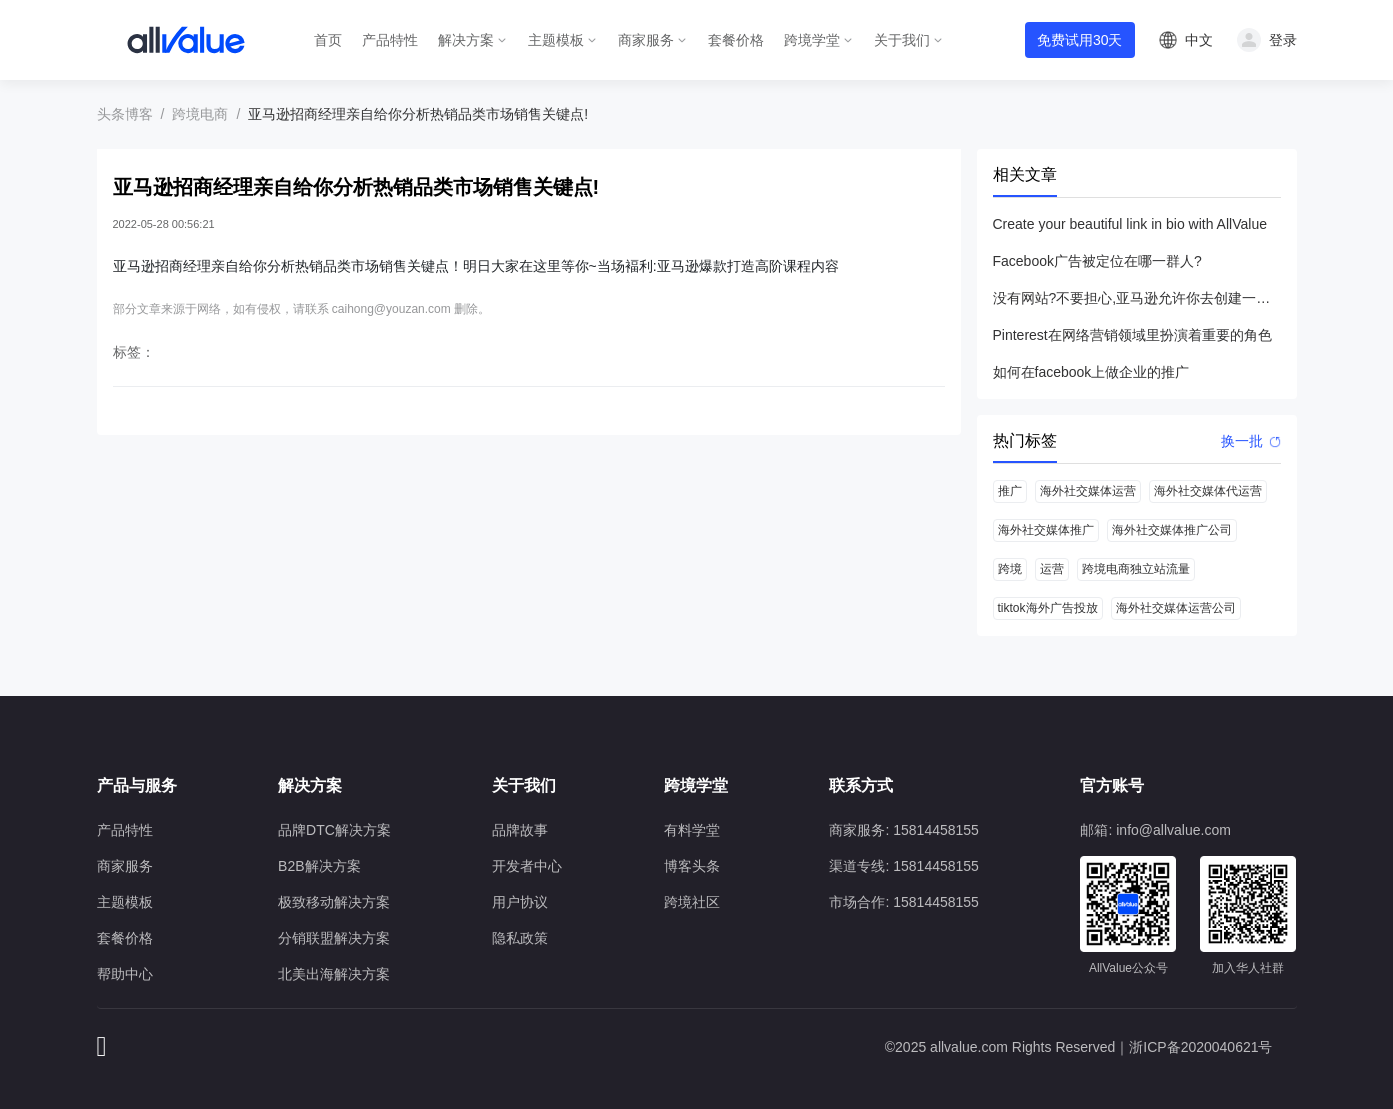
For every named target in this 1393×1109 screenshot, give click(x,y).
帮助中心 (125, 974)
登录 (1283, 40)
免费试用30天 (1080, 40)
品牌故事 (520, 830)
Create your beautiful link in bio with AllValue (1130, 224)
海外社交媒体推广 (1046, 530)
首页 (328, 40)
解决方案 (466, 40)
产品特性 (390, 40)
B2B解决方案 (319, 866)
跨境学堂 (812, 40)
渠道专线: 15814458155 (903, 866)
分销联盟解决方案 (334, 938)
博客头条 (692, 866)
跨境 (1010, 569)
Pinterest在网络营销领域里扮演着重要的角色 (1132, 335)
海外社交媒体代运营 (1208, 491)
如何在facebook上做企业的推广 (1091, 372)
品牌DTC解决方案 (334, 830)
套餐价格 (736, 40)
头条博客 (125, 114)
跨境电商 (200, 114)
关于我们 (902, 40)
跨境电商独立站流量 (1136, 569)
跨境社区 (692, 902)
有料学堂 (692, 830)
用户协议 (520, 902)
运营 (1052, 569)
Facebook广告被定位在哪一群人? (1097, 261)
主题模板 (556, 40)
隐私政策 (520, 938)
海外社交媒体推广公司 (1172, 530)
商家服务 (646, 40)
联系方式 (861, 785)
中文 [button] (1199, 40)
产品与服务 (137, 785)
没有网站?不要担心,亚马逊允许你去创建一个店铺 (1137, 298)
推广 (1010, 491)
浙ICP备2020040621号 (1200, 1047)
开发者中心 (527, 866)
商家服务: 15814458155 (903, 830)
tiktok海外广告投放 (1048, 608)
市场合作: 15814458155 (903, 902)
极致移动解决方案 (334, 902)
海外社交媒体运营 (1088, 491)
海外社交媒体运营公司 (1176, 608)
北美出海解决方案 (334, 974)
